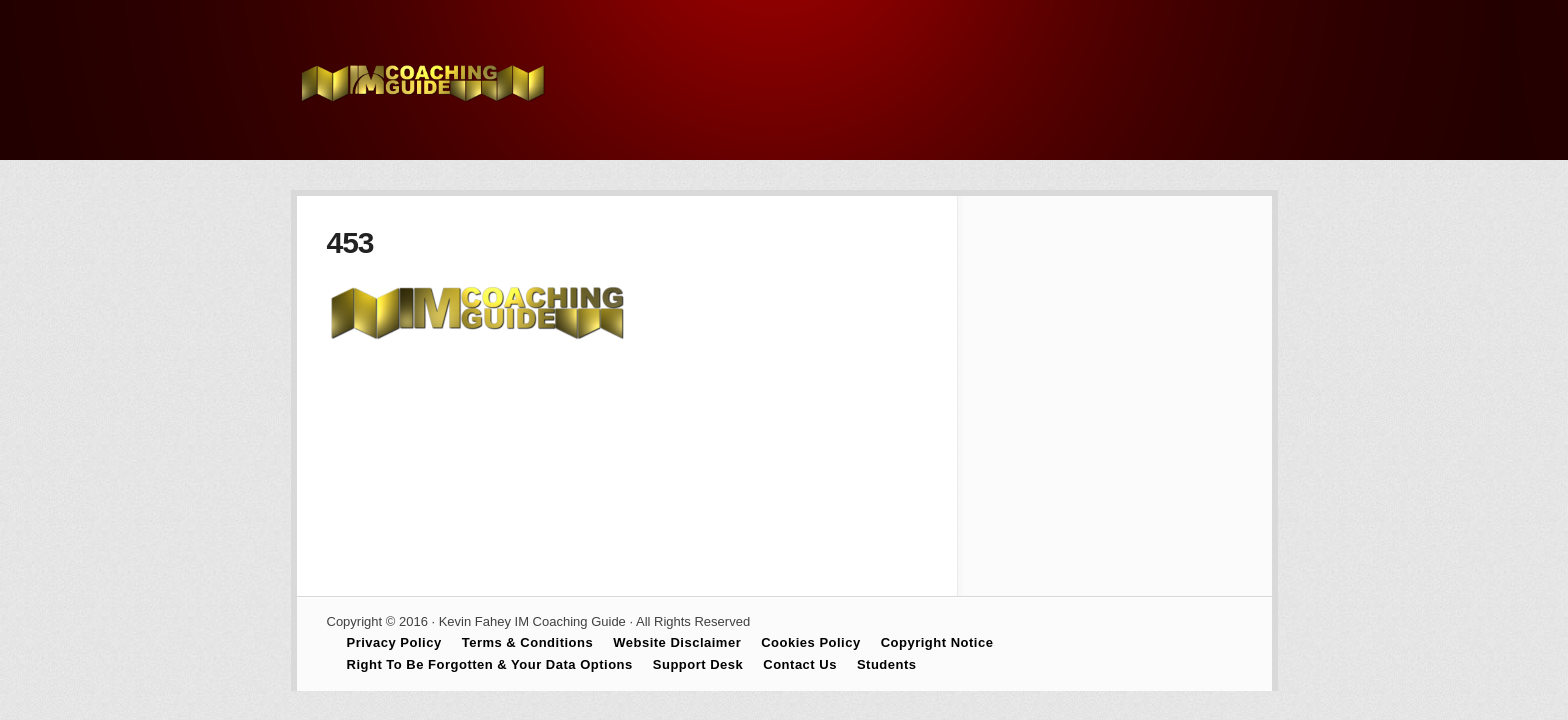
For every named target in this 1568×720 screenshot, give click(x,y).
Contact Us (800, 664)
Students (887, 664)
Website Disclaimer (677, 642)
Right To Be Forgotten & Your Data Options (490, 664)
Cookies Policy (810, 642)
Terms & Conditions (528, 642)
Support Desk (698, 664)
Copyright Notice (937, 642)
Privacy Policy (394, 642)
